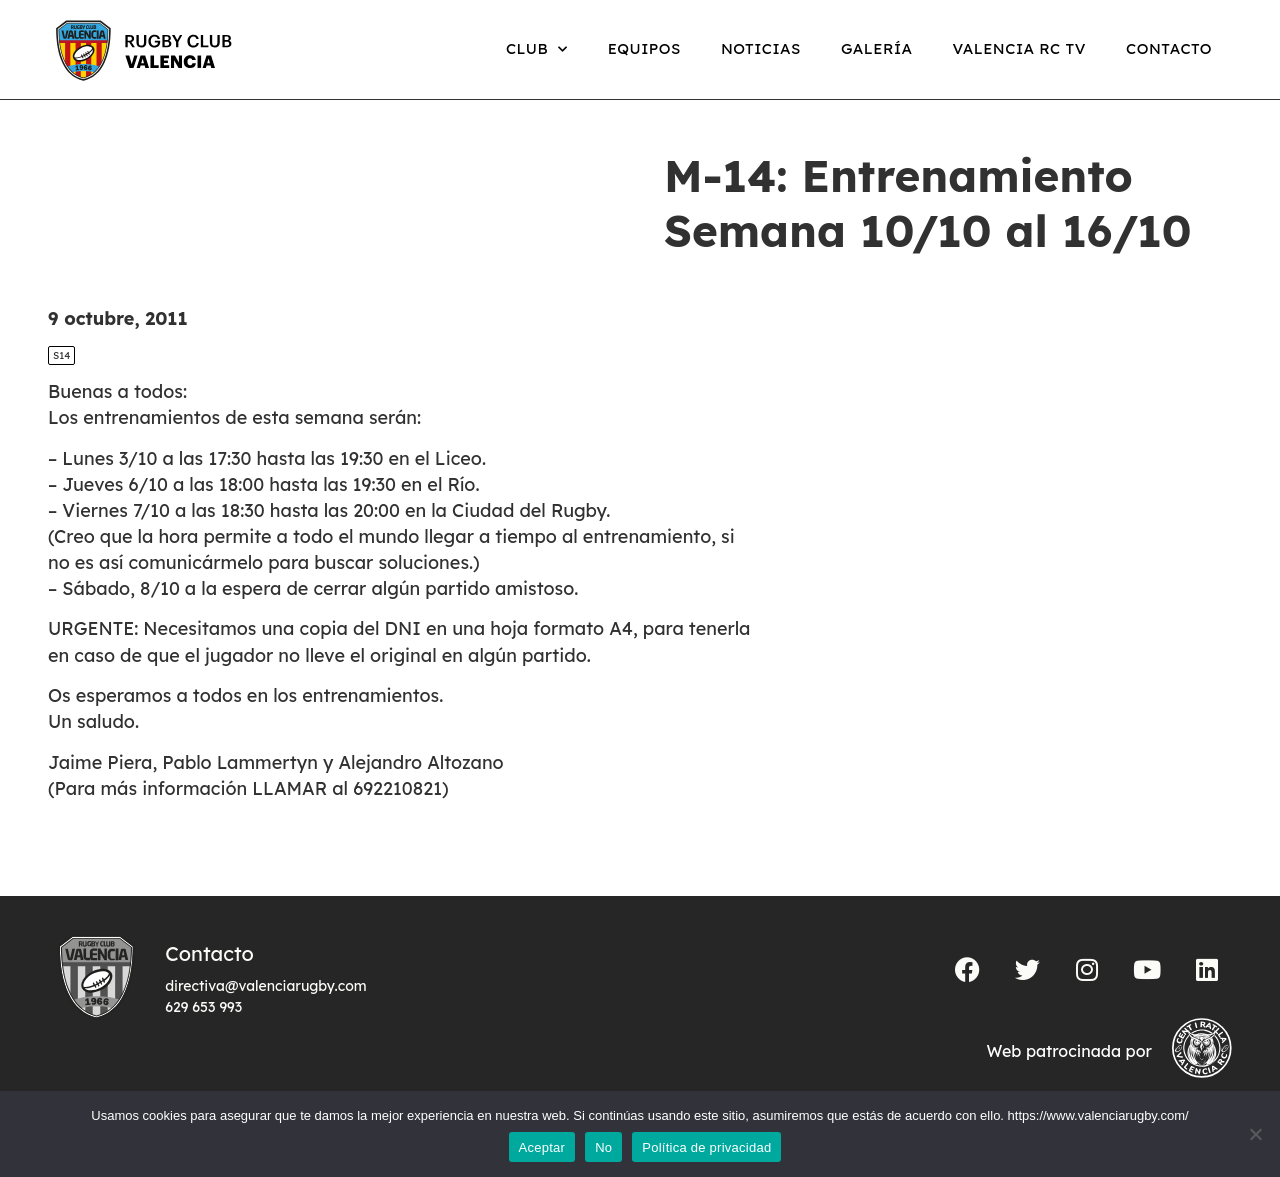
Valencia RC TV (1019, 48)
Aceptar (542, 1147)
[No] (1255, 1134)
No (603, 1147)
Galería (877, 48)
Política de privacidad (706, 1147)
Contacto (1169, 48)
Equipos (644, 48)
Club (537, 49)
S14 (61, 355)
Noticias (761, 48)
